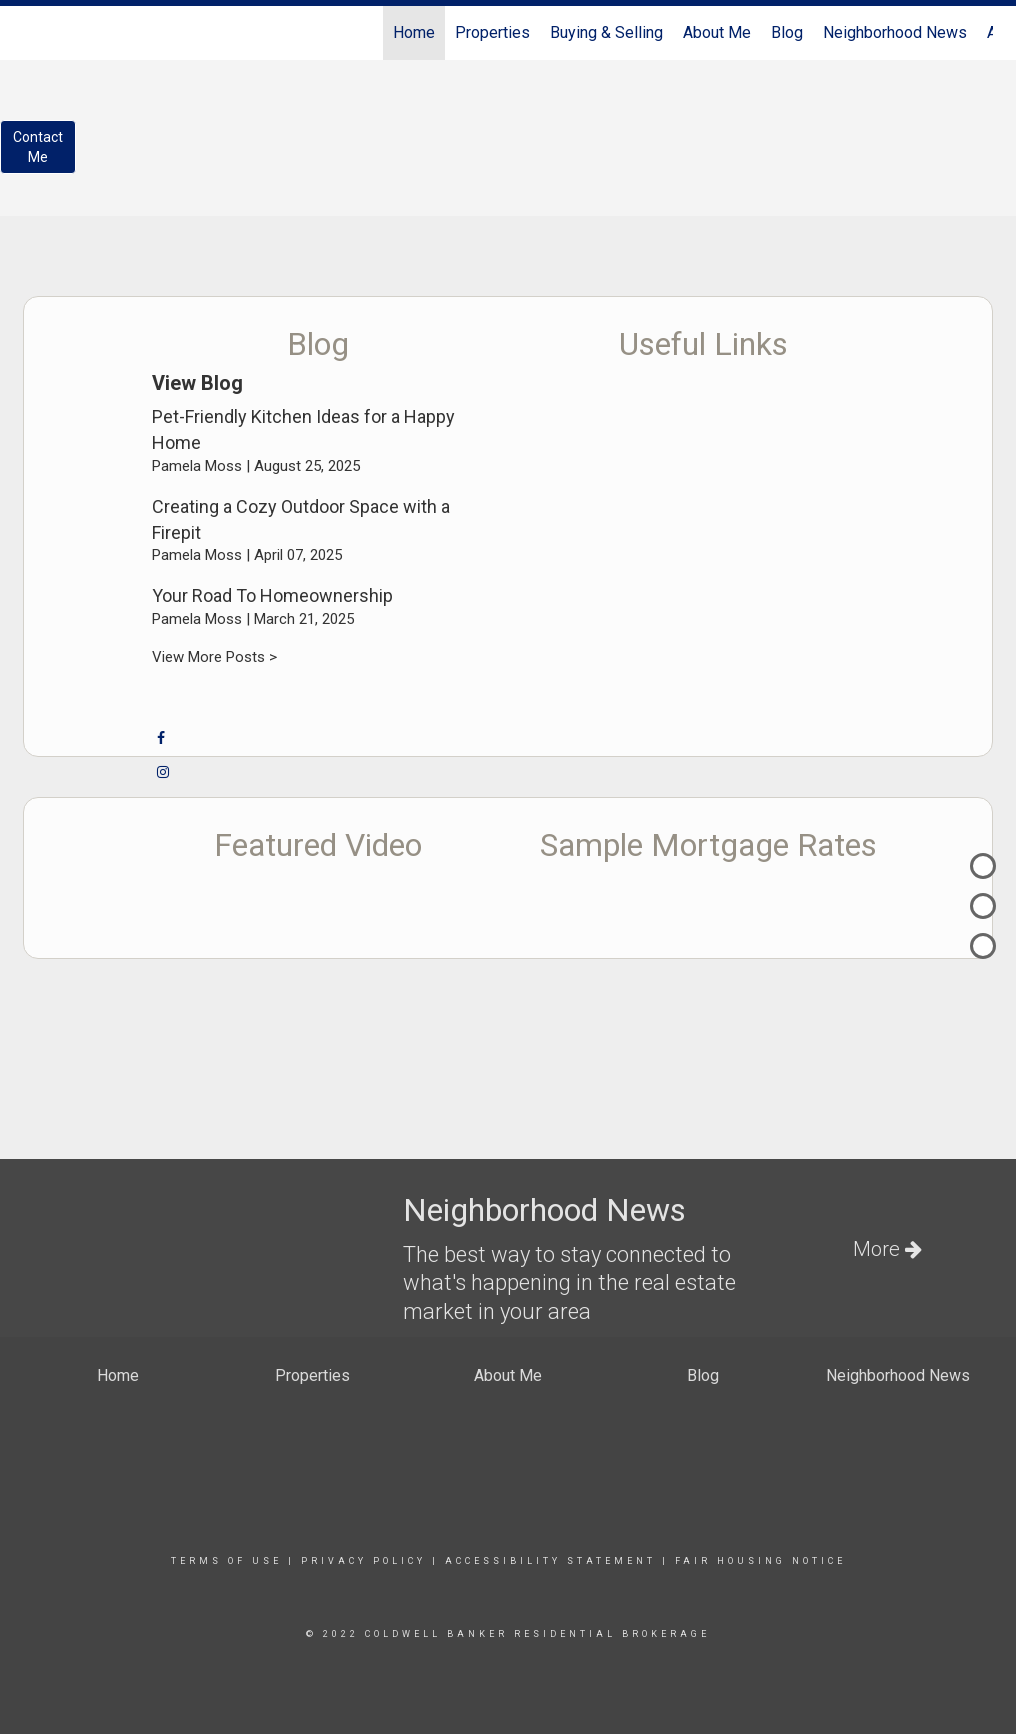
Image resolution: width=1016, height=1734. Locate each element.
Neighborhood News (895, 32)
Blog (787, 32)
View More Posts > (214, 657)
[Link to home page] (33, 33)
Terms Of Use (226, 1561)
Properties (492, 32)
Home (414, 32)
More (887, 1249)
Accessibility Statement (550, 1561)
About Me (717, 32)
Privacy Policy (363, 1561)
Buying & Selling (606, 32)
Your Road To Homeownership (272, 595)
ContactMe (38, 147)
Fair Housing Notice (760, 1561)
